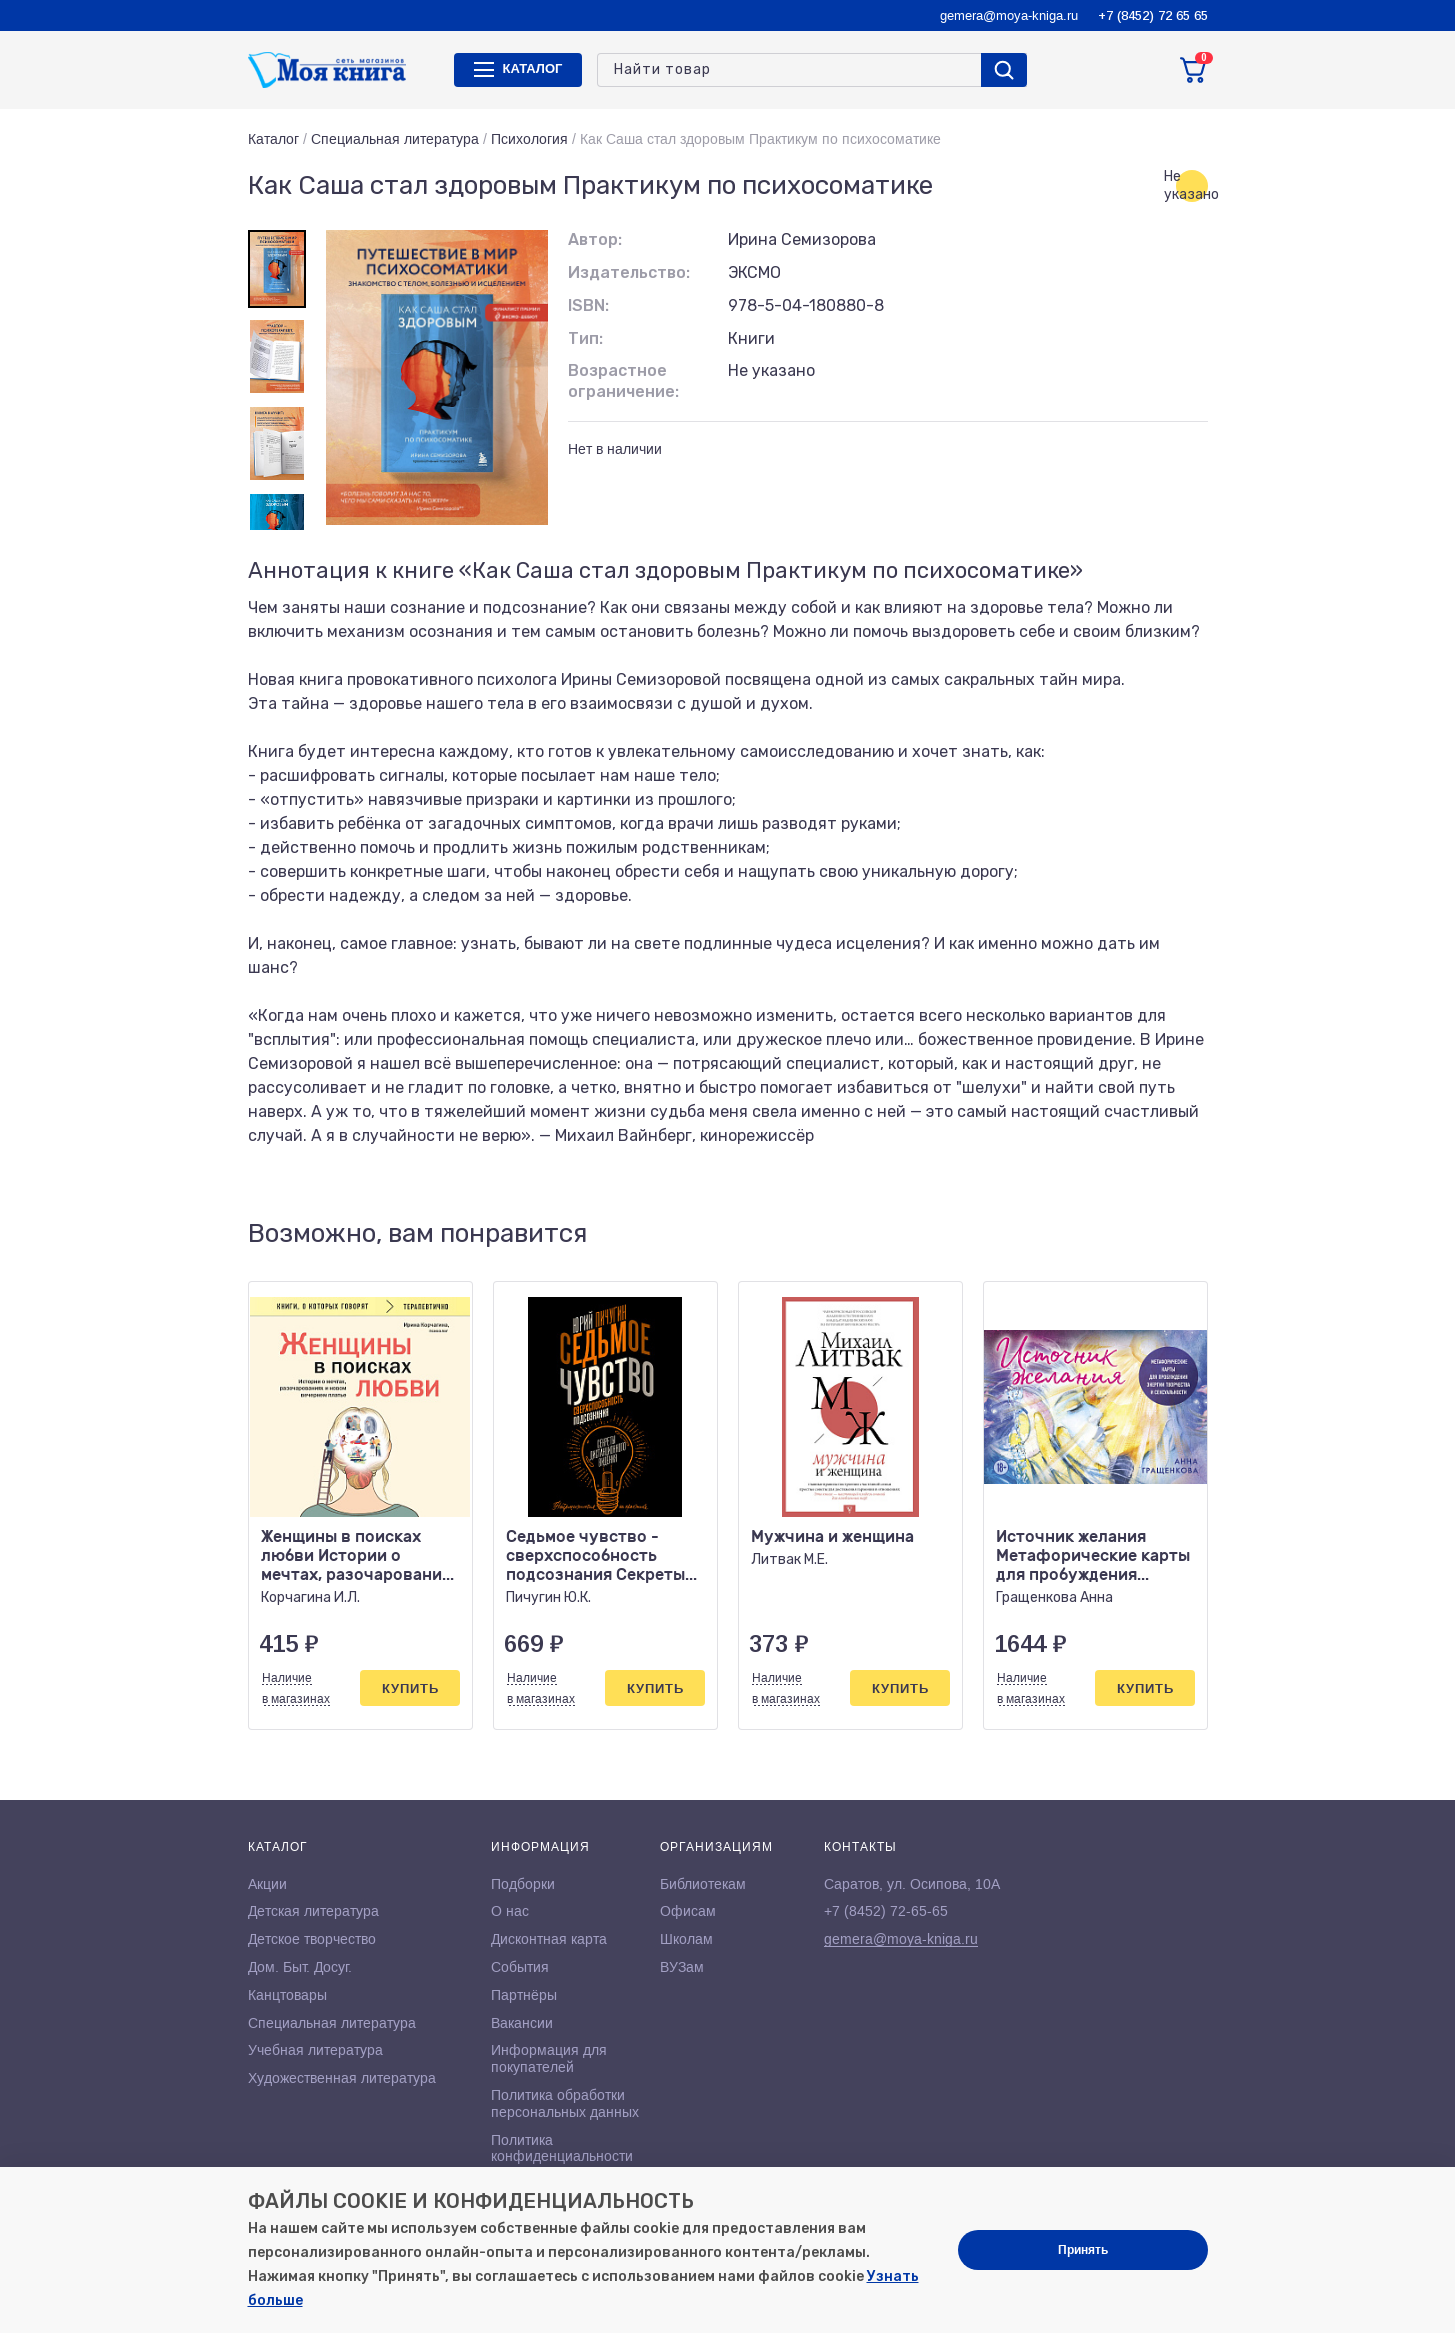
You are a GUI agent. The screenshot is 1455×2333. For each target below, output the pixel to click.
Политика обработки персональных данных (565, 2103)
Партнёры (524, 1995)
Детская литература (313, 1911)
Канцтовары (287, 1995)
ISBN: (588, 305)
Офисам (688, 1911)
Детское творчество (312, 1939)
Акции (267, 1884)
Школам (686, 1939)
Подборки (523, 1884)
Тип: (585, 338)
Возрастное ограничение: (623, 381)
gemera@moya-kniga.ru (1009, 15)
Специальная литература (395, 139)
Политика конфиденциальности (562, 2148)
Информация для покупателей (549, 2058)
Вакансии (522, 2023)
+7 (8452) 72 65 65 (1153, 15)
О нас (510, 1911)
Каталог (273, 139)
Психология (529, 139)
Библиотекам (703, 1884)
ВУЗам (682, 1967)
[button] (1151, 1235)
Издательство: (629, 272)
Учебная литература (315, 2050)
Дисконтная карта (549, 1939)
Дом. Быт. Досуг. (300, 1967)
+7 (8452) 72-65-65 (886, 1911)
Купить (410, 1688)
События (520, 1967)
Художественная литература (342, 2078)
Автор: (595, 239)
